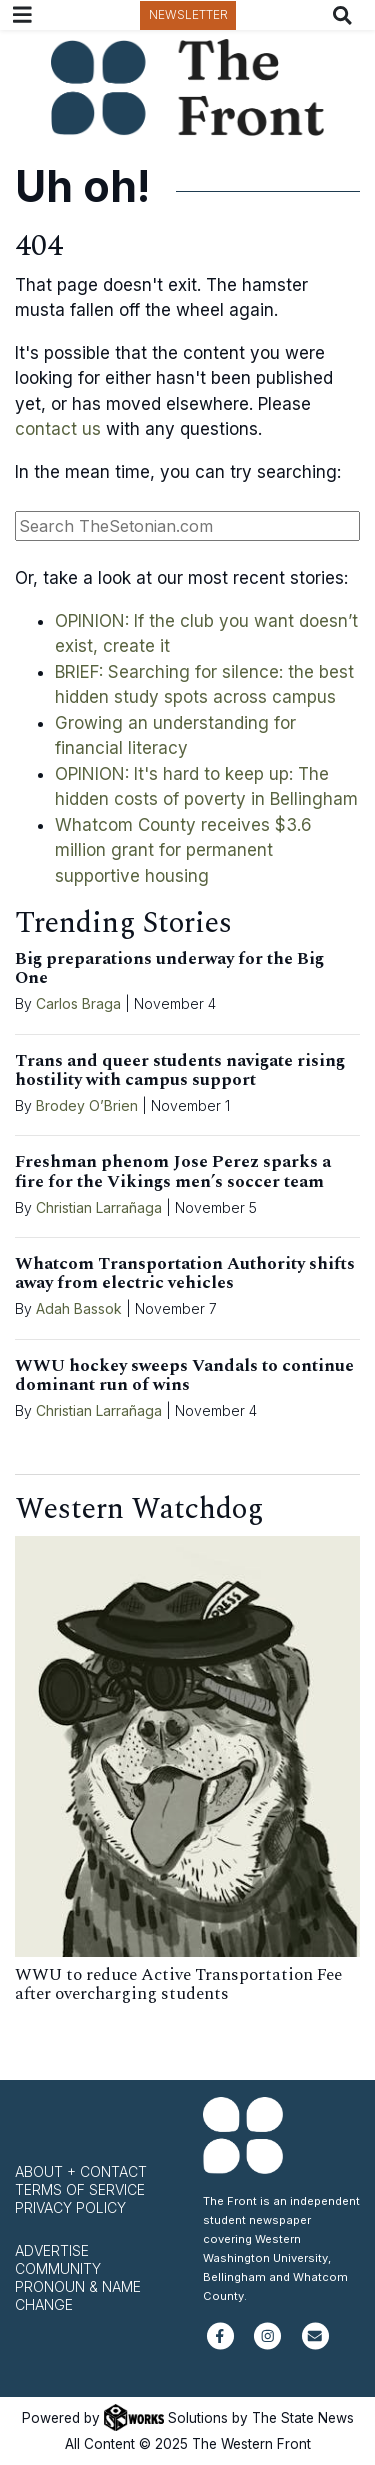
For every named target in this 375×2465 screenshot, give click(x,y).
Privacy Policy (70, 2207)
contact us (58, 429)
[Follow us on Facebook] (220, 2344)
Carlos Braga (78, 1003)
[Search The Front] (346, 15)
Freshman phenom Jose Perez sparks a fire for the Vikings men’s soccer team (173, 1171)
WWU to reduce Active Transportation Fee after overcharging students (178, 1984)
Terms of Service (80, 2189)
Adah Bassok (79, 1308)
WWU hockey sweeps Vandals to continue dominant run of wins (184, 1375)
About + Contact (81, 2171)
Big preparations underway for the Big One (169, 968)
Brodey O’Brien (87, 1105)
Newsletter (188, 14)
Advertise (52, 2250)
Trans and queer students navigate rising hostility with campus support (180, 1070)
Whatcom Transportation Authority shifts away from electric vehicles (185, 1273)
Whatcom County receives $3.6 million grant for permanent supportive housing (183, 850)
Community (58, 2268)
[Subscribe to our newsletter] (315, 2344)
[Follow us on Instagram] (267, 2344)
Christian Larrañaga (99, 1207)
